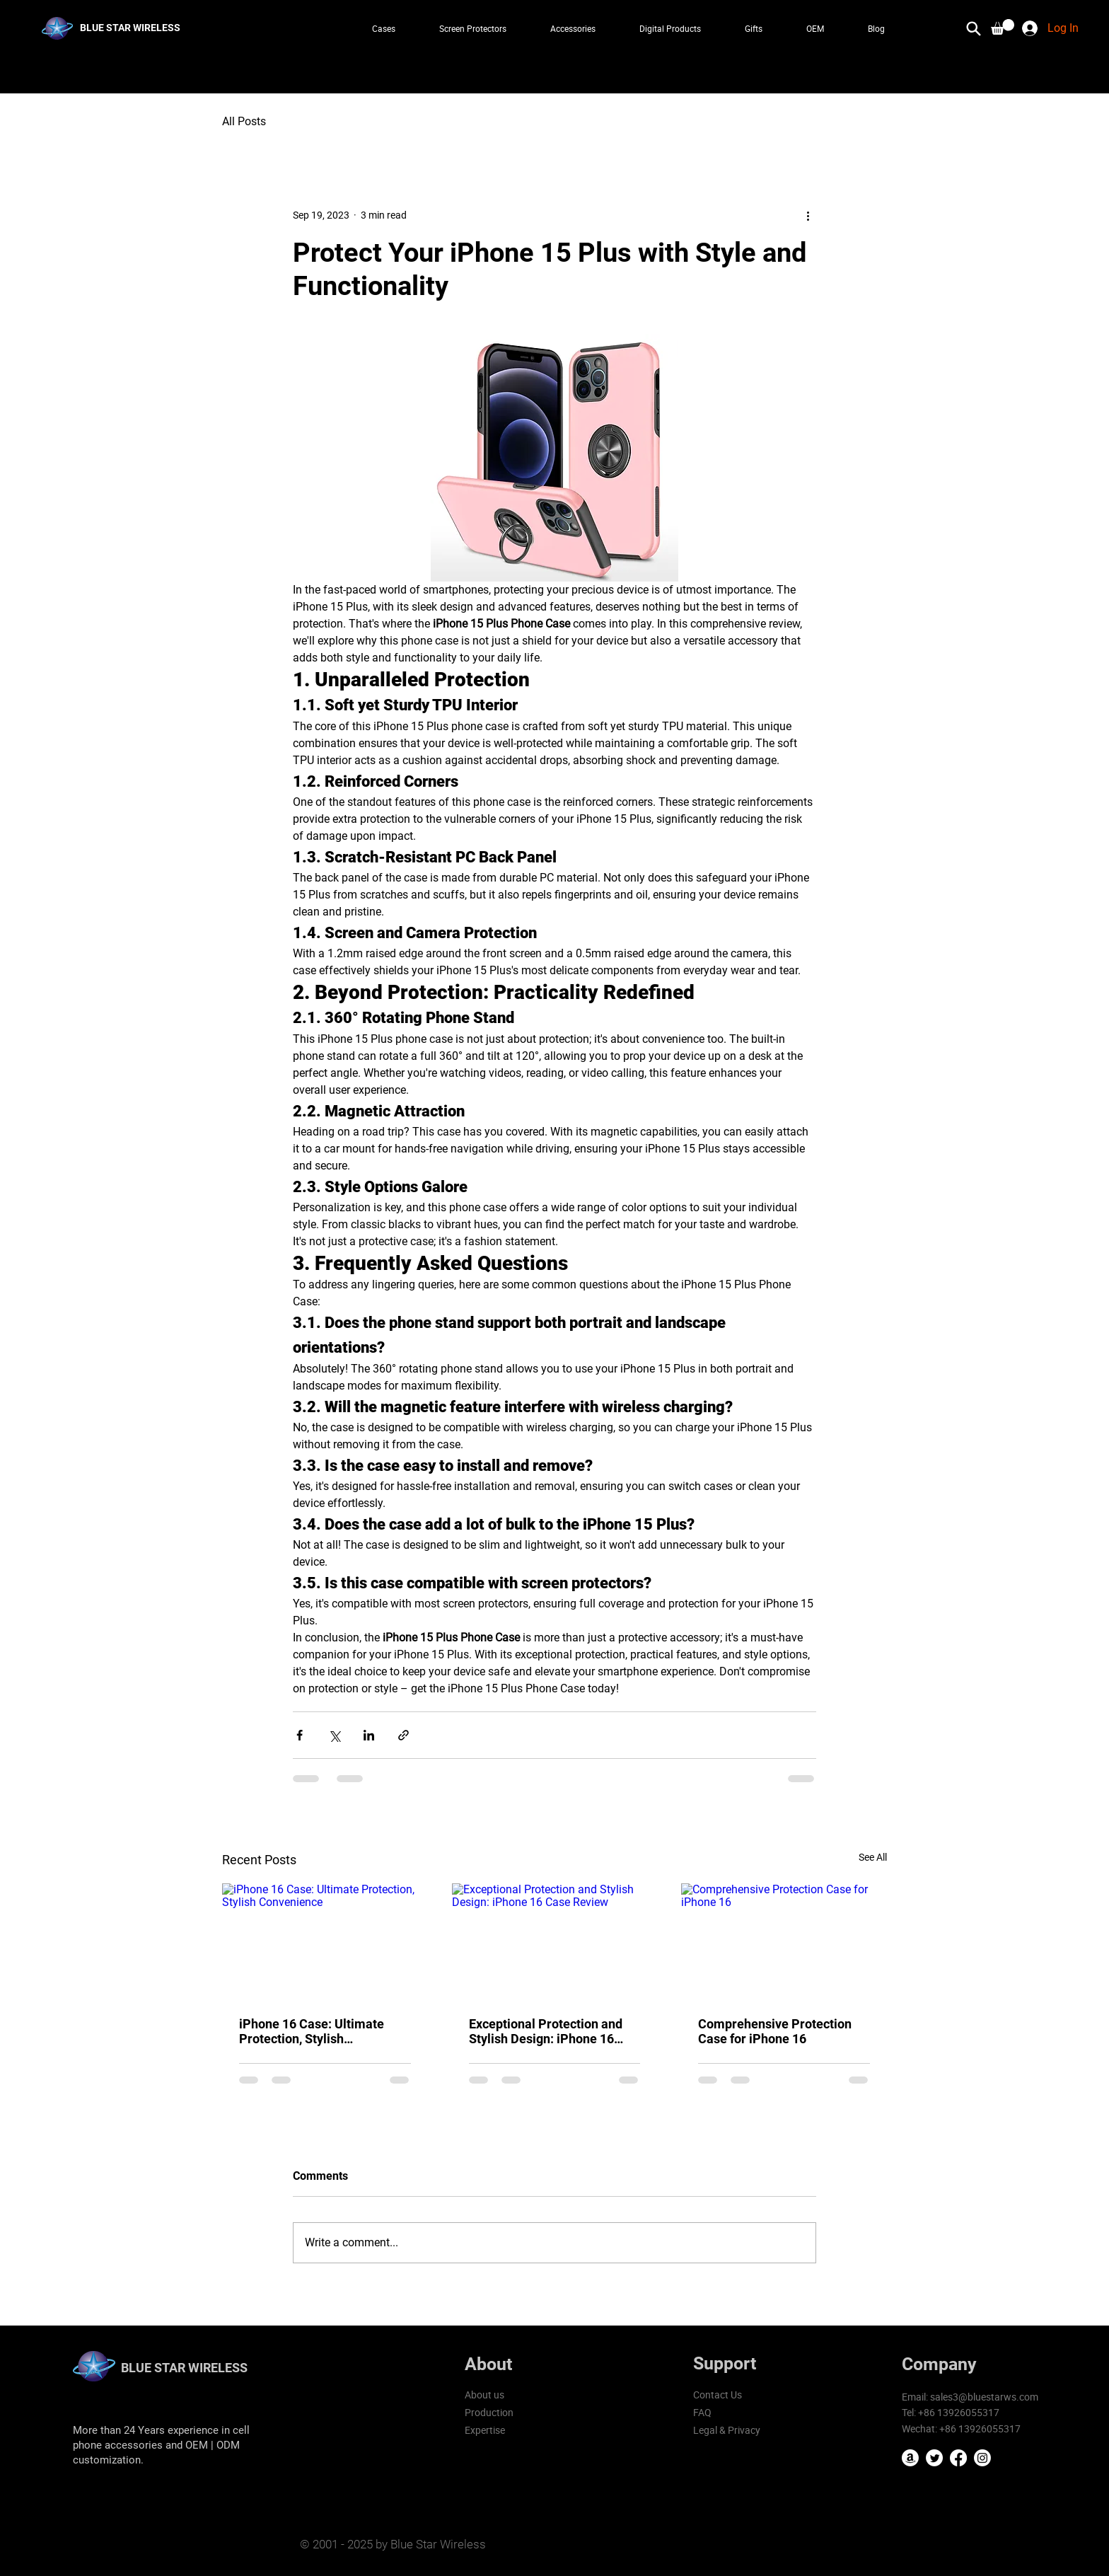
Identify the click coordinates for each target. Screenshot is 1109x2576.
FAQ (702, 2412)
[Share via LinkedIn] (369, 1735)
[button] (1002, 27)
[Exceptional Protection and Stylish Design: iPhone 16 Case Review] (555, 1941)
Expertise (485, 2430)
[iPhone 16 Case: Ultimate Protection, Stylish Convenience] (325, 1941)
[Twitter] (934, 2457)
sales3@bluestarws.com (984, 2396)
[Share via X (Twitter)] (334, 1735)
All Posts (244, 121)
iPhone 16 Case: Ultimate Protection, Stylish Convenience (311, 2031)
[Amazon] (910, 2457)
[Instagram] (982, 2457)
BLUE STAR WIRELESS (184, 2367)
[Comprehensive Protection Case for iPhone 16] (784, 1941)
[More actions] (807, 215)
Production (489, 2412)
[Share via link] (403, 1735)
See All (873, 1857)
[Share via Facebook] (299, 1735)
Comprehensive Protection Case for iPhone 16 (775, 2031)
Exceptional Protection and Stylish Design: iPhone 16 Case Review (545, 2031)
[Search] (974, 28)
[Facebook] (958, 2457)
